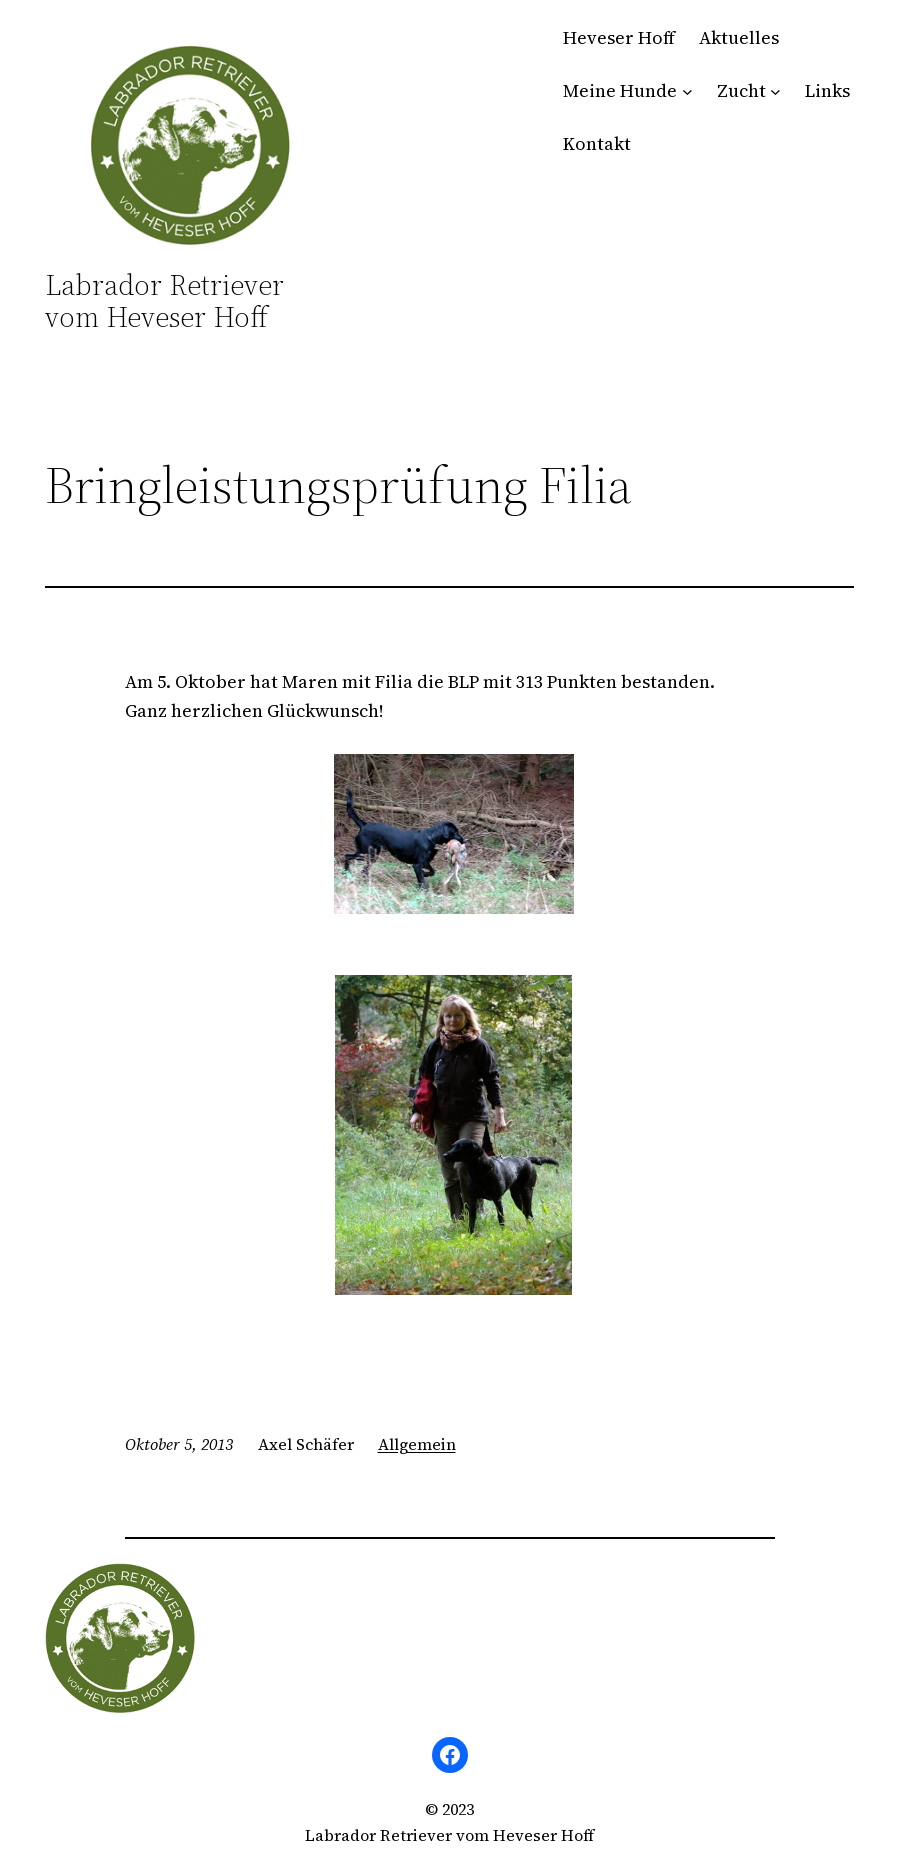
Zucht (741, 90)
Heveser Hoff (619, 37)
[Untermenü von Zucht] (775, 91)
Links (827, 90)
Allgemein (417, 1444)
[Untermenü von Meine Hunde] (687, 91)
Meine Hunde (620, 90)
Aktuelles (739, 37)
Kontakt (597, 143)
